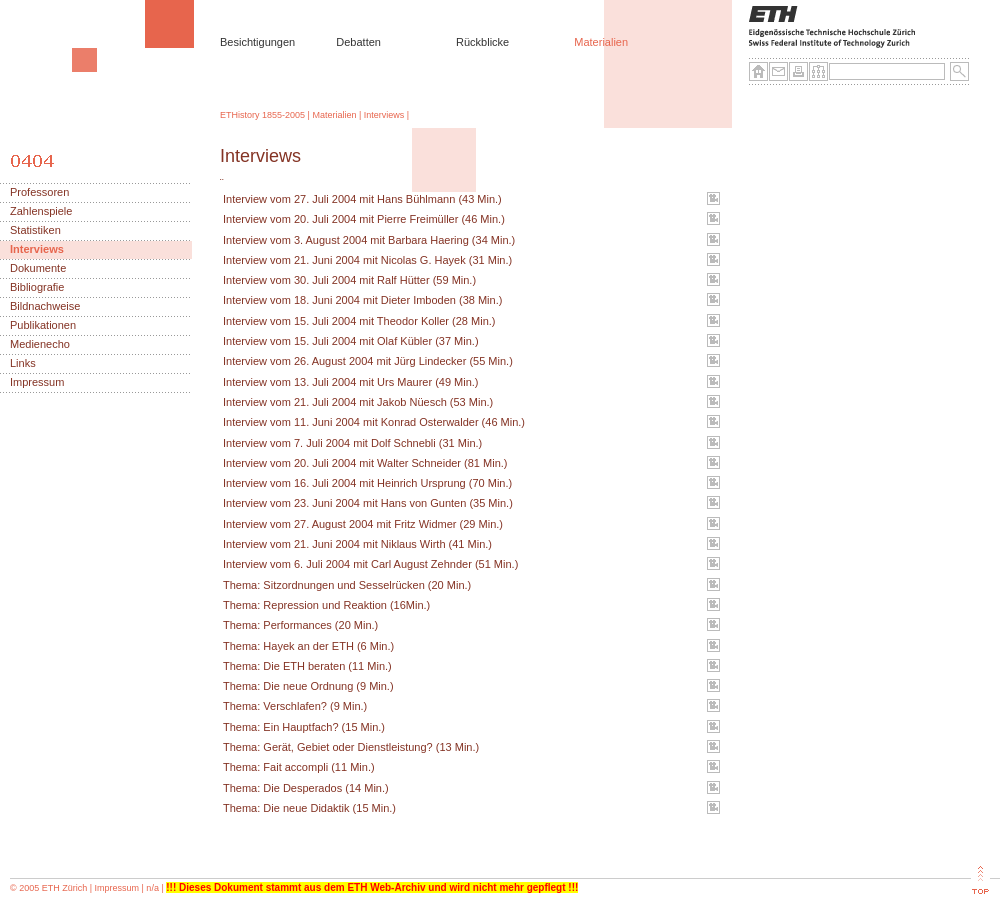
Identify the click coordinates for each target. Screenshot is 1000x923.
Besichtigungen (257, 42)
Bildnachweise (45, 306)
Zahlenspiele (41, 211)
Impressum (37, 382)
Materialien (601, 42)
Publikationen (43, 325)
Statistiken (35, 230)
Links (23, 363)
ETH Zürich (65, 888)
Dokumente (38, 268)
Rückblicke (482, 42)
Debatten (358, 42)
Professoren (39, 192)
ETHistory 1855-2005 (262, 115)
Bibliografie (37, 287)
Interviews (384, 115)
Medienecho (40, 344)
